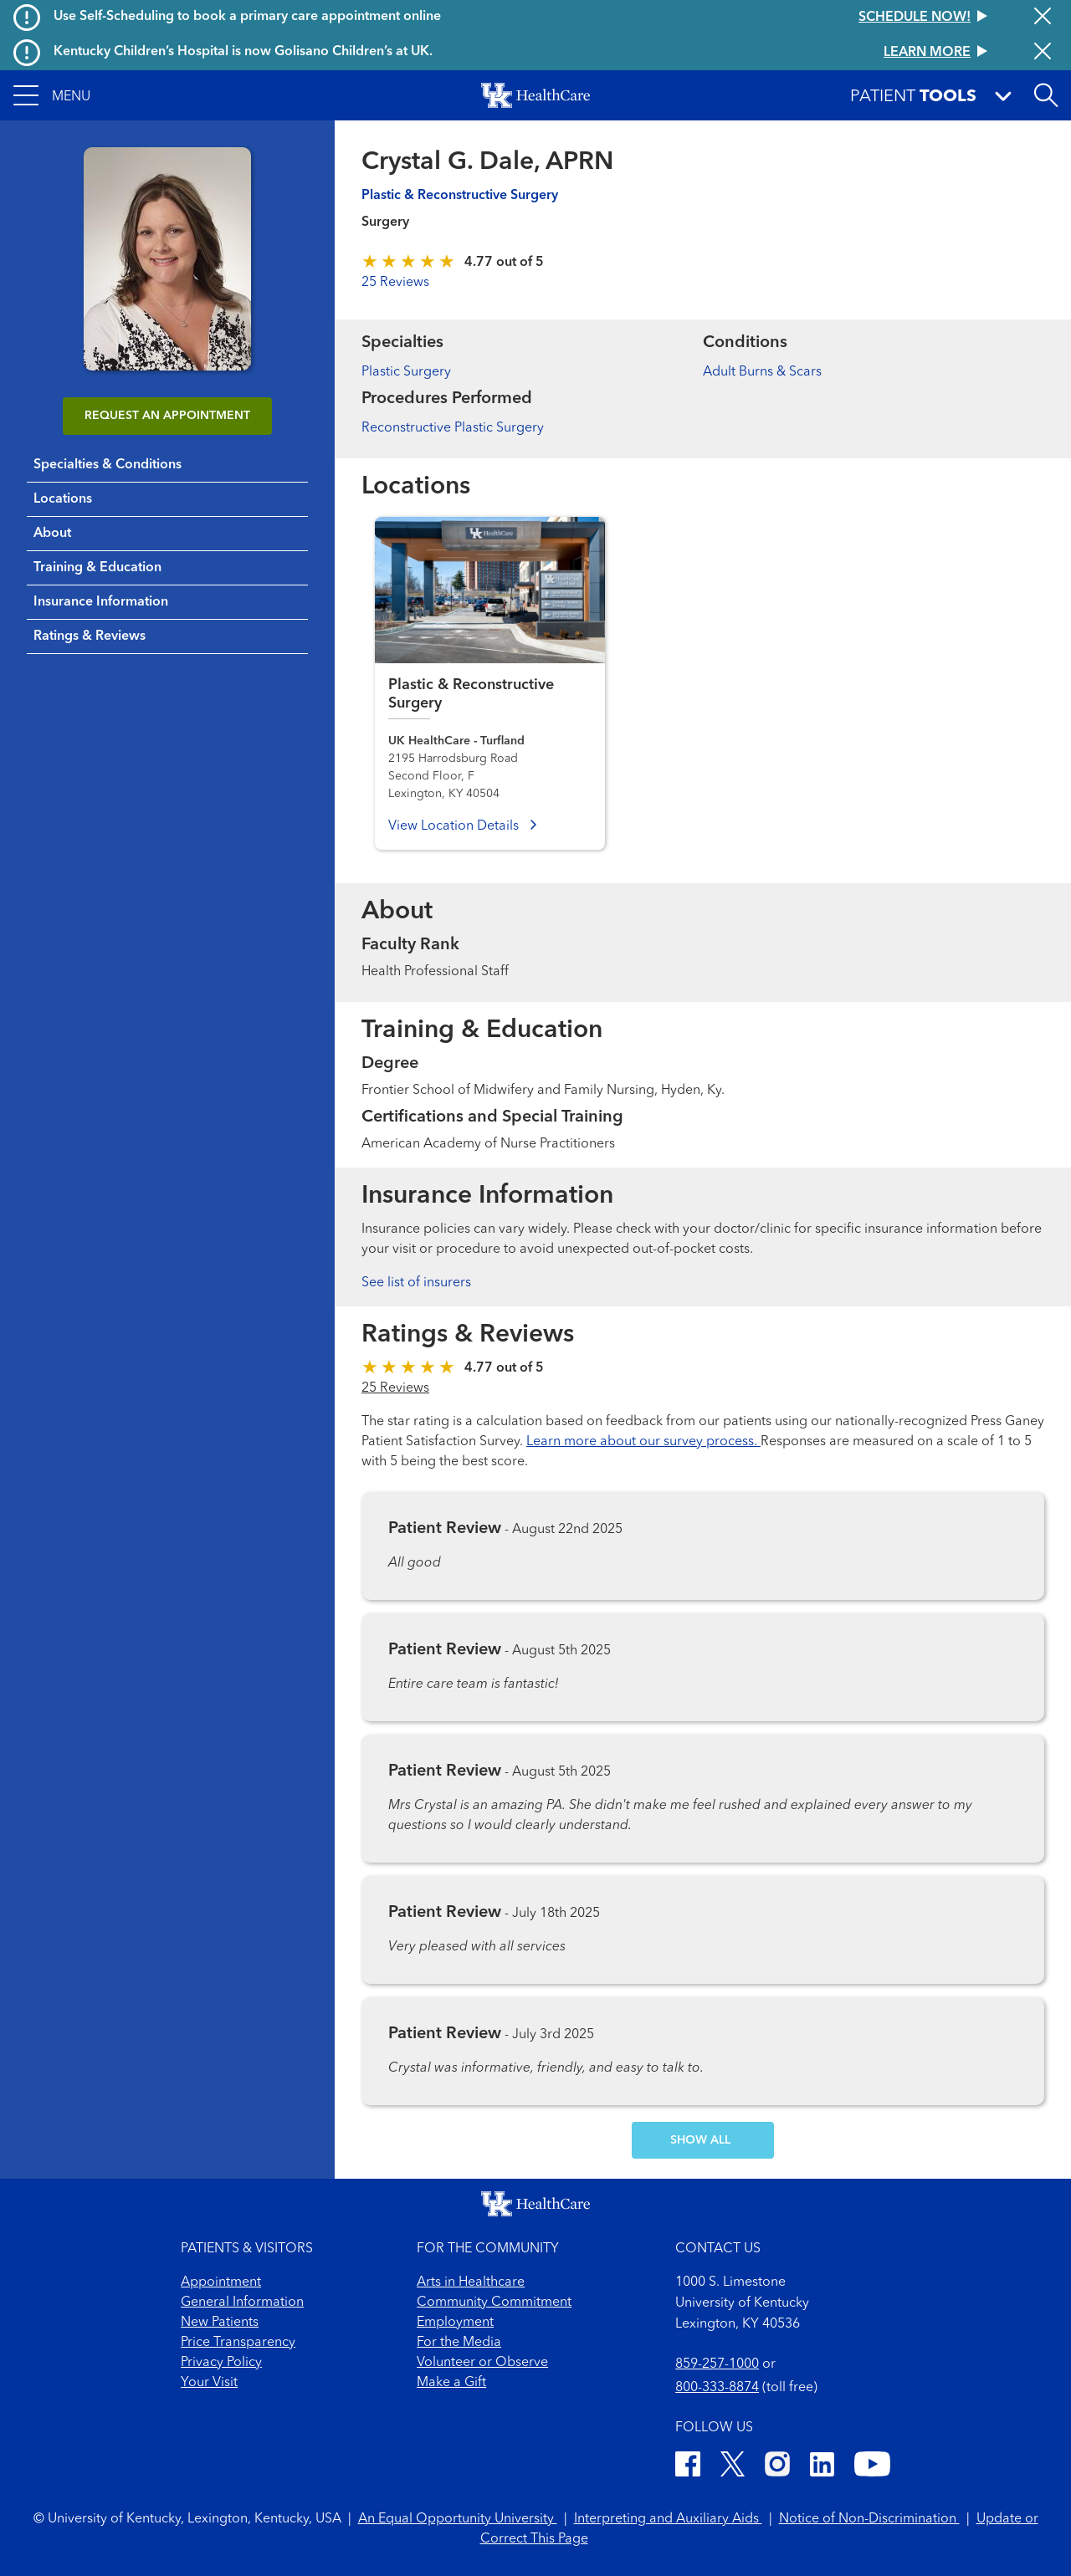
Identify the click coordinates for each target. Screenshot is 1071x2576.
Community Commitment (494, 2302)
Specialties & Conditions (107, 465)
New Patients (220, 2322)
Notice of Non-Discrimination (869, 2519)
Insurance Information (100, 602)
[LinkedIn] (822, 2466)
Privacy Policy (221, 2362)
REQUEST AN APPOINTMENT (167, 416)
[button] (52, 95)
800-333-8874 (717, 2388)
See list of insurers (416, 1283)
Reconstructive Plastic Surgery (452, 428)
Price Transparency (238, 2342)
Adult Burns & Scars (762, 372)
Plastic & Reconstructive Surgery (459, 195)
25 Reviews (395, 282)
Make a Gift (451, 2382)
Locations (62, 499)
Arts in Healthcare (471, 2282)
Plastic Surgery (406, 372)
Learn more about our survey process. (643, 1442)
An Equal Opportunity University (457, 2519)
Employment (455, 2322)
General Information (242, 2302)
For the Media (459, 2342)
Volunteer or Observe (482, 2362)
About (52, 533)
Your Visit (209, 2382)
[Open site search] (1046, 95)
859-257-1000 (717, 2364)
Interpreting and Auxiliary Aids (668, 2519)
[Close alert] (1042, 17)
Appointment (221, 2282)
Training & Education (97, 568)
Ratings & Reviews (89, 636)
